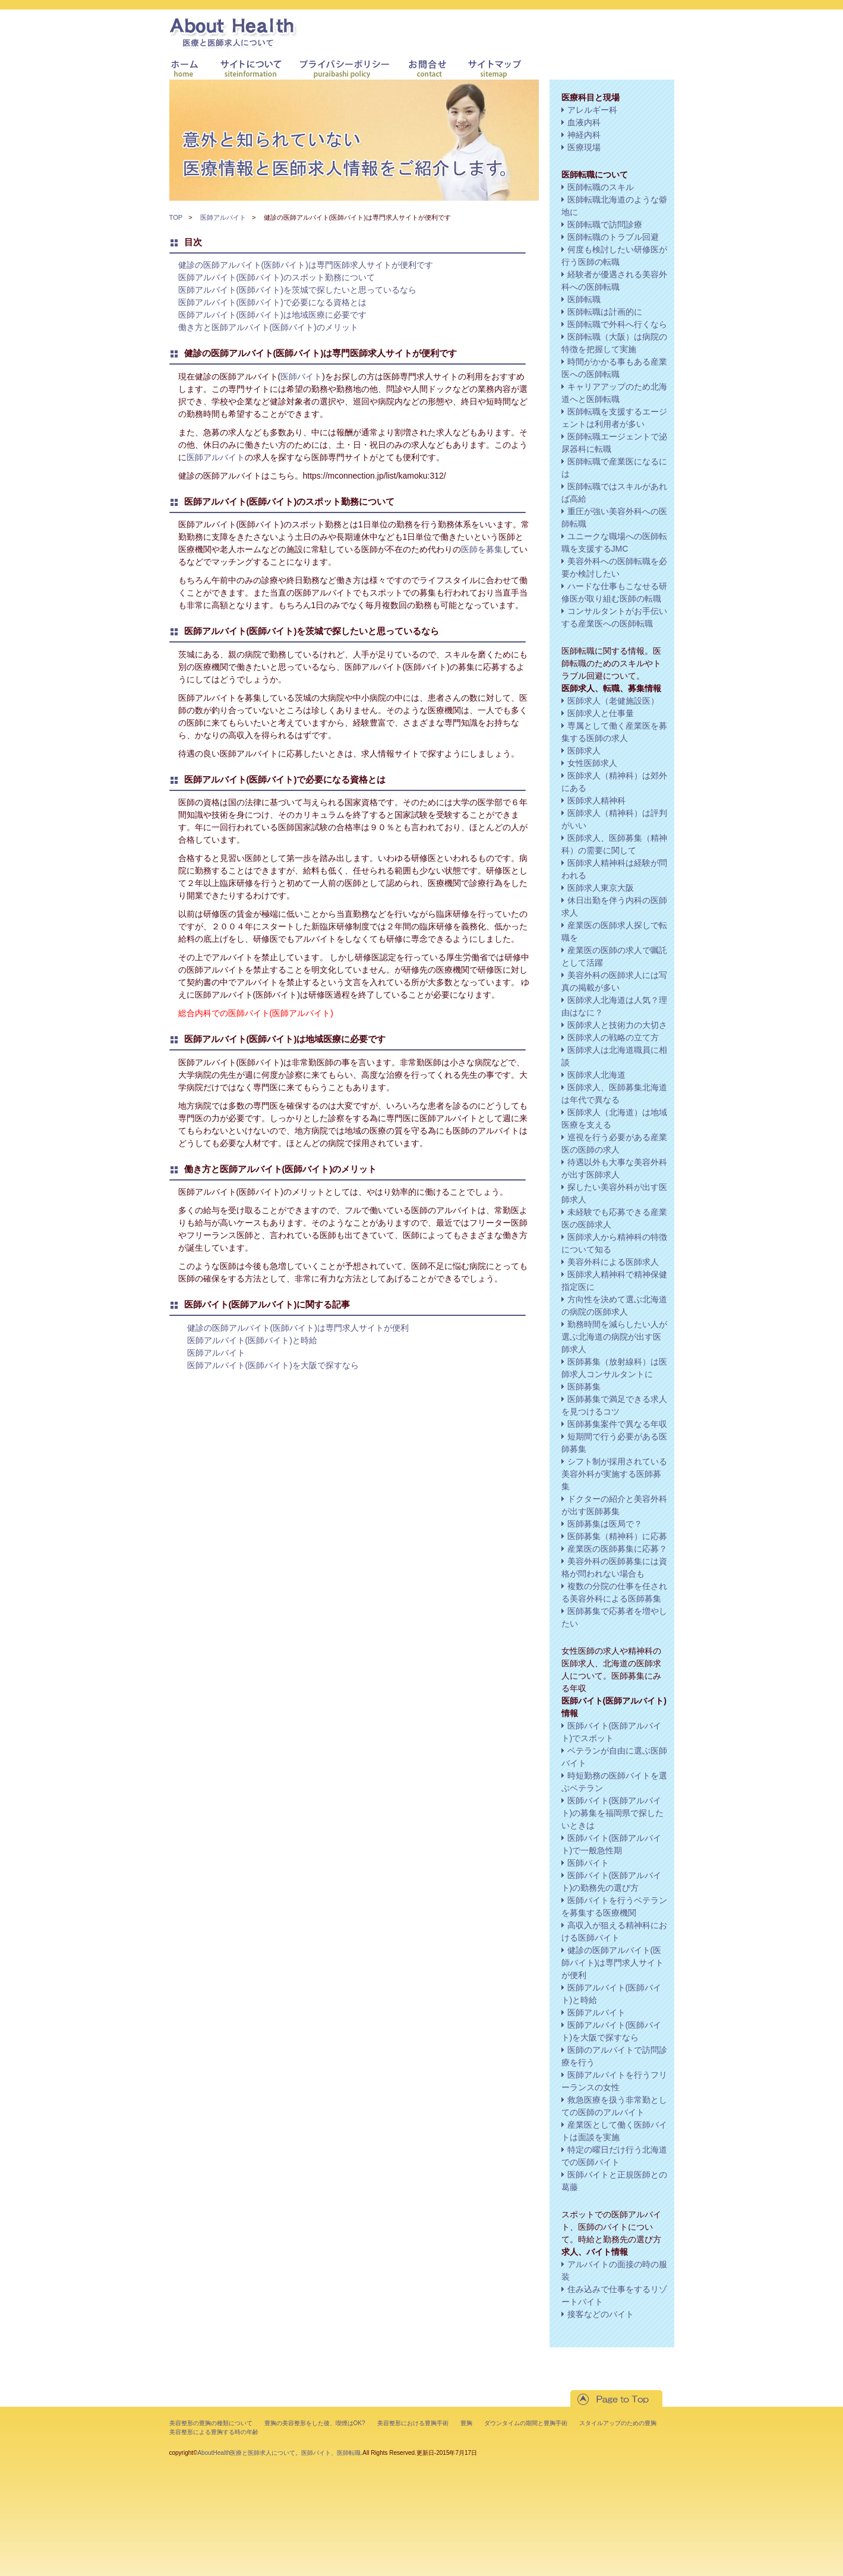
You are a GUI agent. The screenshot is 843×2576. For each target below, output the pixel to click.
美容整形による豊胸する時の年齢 (213, 2432)
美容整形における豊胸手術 (413, 2423)
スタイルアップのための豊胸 (617, 2423)
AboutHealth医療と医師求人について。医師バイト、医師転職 (279, 2453)
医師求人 (584, 750)
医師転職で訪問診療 (604, 224)
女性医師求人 (592, 763)
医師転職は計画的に (604, 312)
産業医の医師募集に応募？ (617, 1548)
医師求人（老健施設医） (613, 700)
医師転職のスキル (600, 187)
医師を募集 (482, 549)
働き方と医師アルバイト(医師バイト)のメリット (268, 327)
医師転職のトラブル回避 (613, 237)
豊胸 (466, 2423)
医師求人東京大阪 (600, 888)
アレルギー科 (592, 110)
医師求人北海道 (596, 1075)
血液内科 (584, 122)
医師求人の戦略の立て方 (613, 1037)
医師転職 (584, 299)
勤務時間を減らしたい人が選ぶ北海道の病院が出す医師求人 (614, 1336)
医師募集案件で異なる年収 (617, 1424)
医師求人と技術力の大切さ (617, 1025)
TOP (176, 217)
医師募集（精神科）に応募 (617, 1536)
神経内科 (584, 135)
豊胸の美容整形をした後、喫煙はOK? (314, 2423)
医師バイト (301, 376)
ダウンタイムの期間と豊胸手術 (525, 2423)
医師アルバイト (223, 217)
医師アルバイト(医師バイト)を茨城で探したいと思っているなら (297, 290)
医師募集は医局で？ (604, 1523)
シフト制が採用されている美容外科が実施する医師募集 (614, 1474)
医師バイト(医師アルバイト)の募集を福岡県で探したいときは (612, 1813)
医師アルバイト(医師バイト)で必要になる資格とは (272, 302)
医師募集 (584, 1386)
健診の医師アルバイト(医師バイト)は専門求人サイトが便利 (298, 1328)
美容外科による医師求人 (613, 1262)
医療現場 (584, 147)
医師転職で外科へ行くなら (617, 324)
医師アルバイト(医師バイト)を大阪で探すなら (273, 1365)
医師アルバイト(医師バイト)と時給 (252, 1340)
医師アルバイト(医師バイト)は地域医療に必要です (272, 314)
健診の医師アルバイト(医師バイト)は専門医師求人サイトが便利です (305, 265)
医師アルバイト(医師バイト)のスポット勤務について (276, 277)
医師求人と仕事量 (600, 713)
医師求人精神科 (596, 800)
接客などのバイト (600, 2314)
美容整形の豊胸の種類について (210, 2423)
